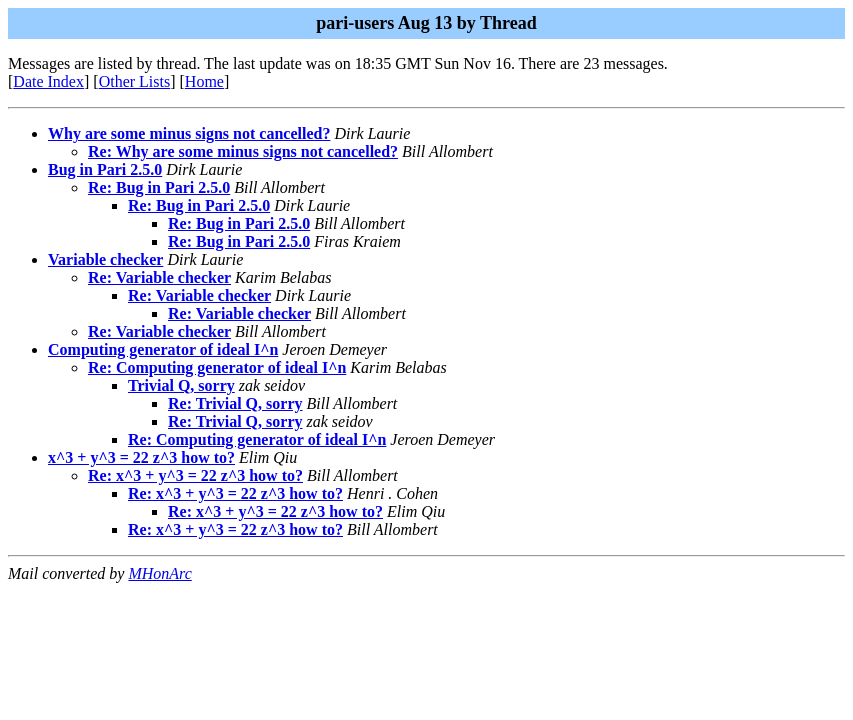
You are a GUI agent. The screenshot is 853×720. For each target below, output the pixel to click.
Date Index (48, 81)
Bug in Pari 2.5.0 (105, 169)
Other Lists (135, 81)
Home (204, 81)
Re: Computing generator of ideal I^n (217, 367)
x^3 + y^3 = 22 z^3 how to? (141, 457)
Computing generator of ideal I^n (163, 349)
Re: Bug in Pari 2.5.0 (159, 187)
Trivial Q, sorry (181, 385)
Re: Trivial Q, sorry (235, 403)
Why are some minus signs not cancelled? (189, 133)
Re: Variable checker (159, 277)
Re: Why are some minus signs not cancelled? (243, 151)
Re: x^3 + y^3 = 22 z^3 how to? (195, 475)
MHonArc (159, 573)
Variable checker (105, 259)
